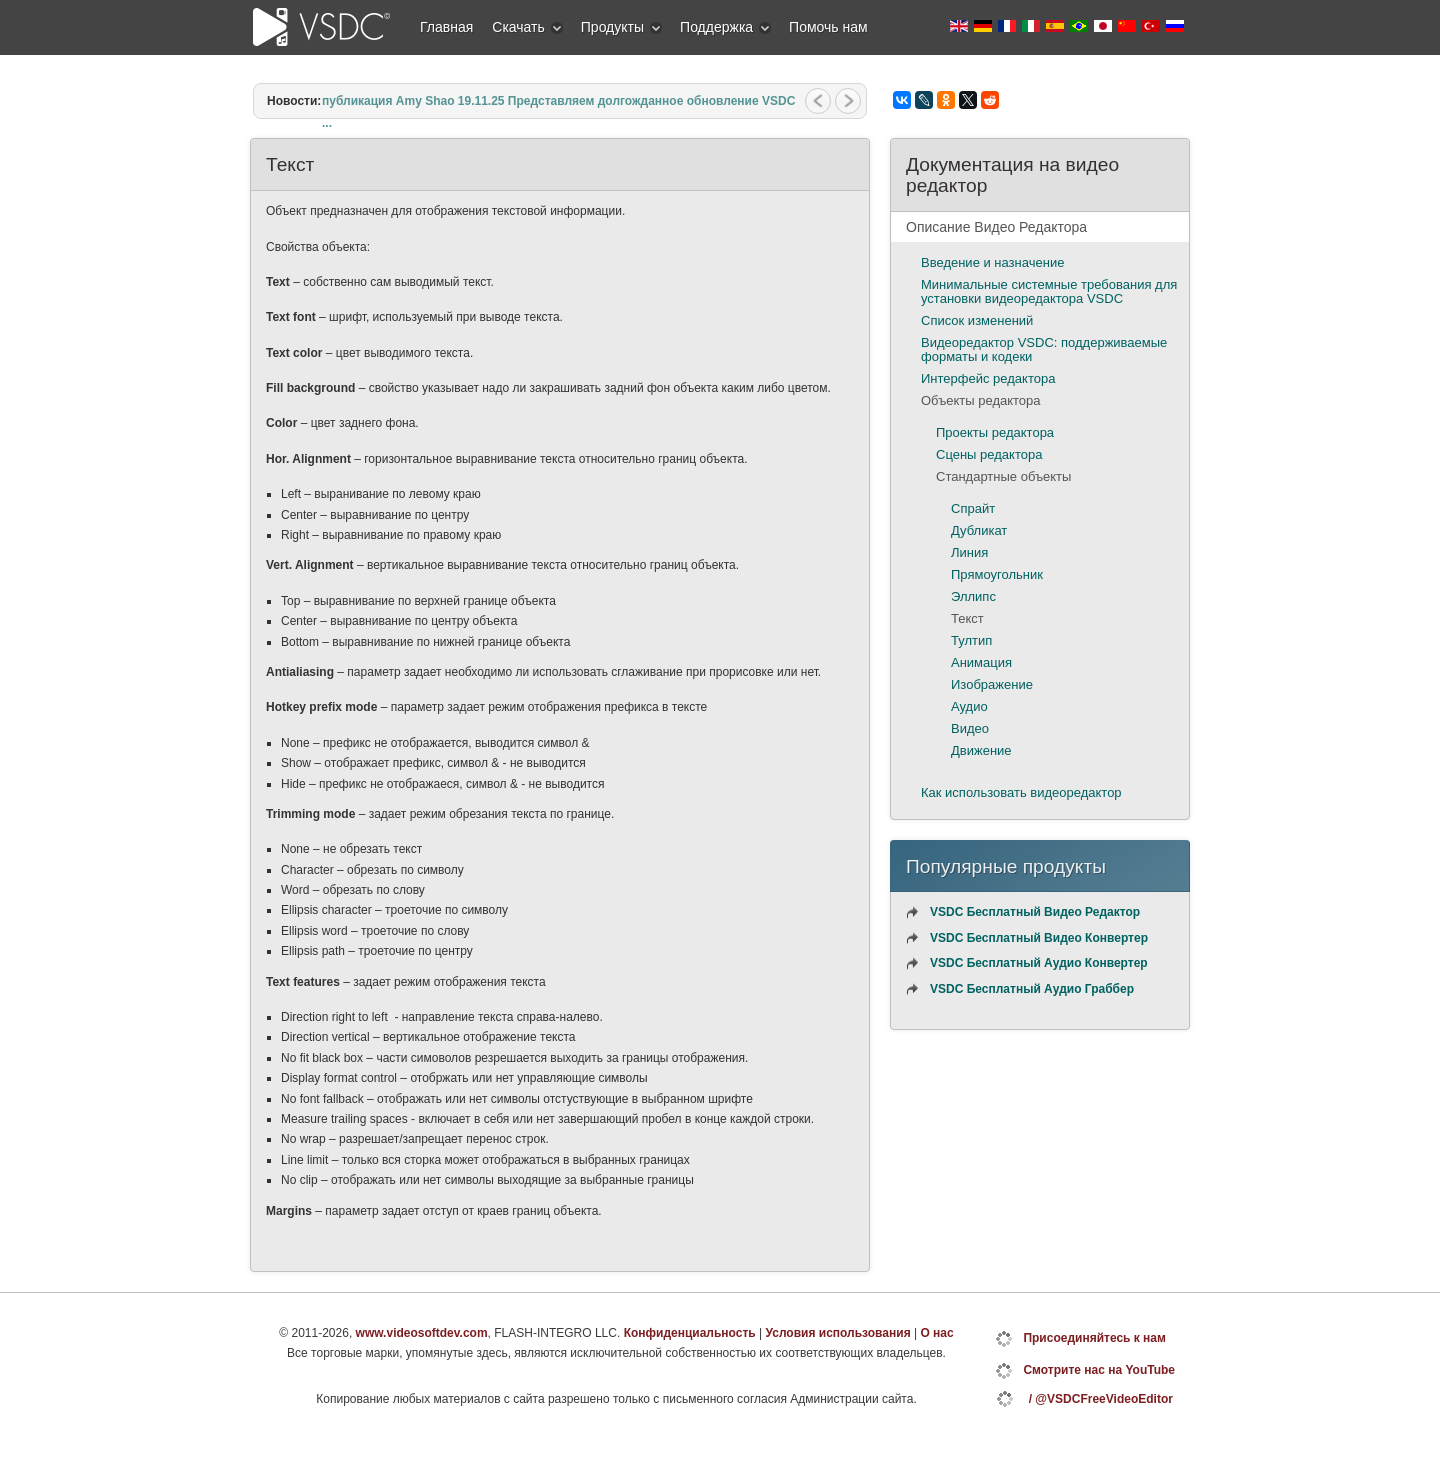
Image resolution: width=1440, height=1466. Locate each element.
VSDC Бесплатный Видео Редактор (1035, 912)
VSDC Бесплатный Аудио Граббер (1032, 989)
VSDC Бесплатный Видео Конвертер (1039, 938)
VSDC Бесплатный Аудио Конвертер (1039, 963)
